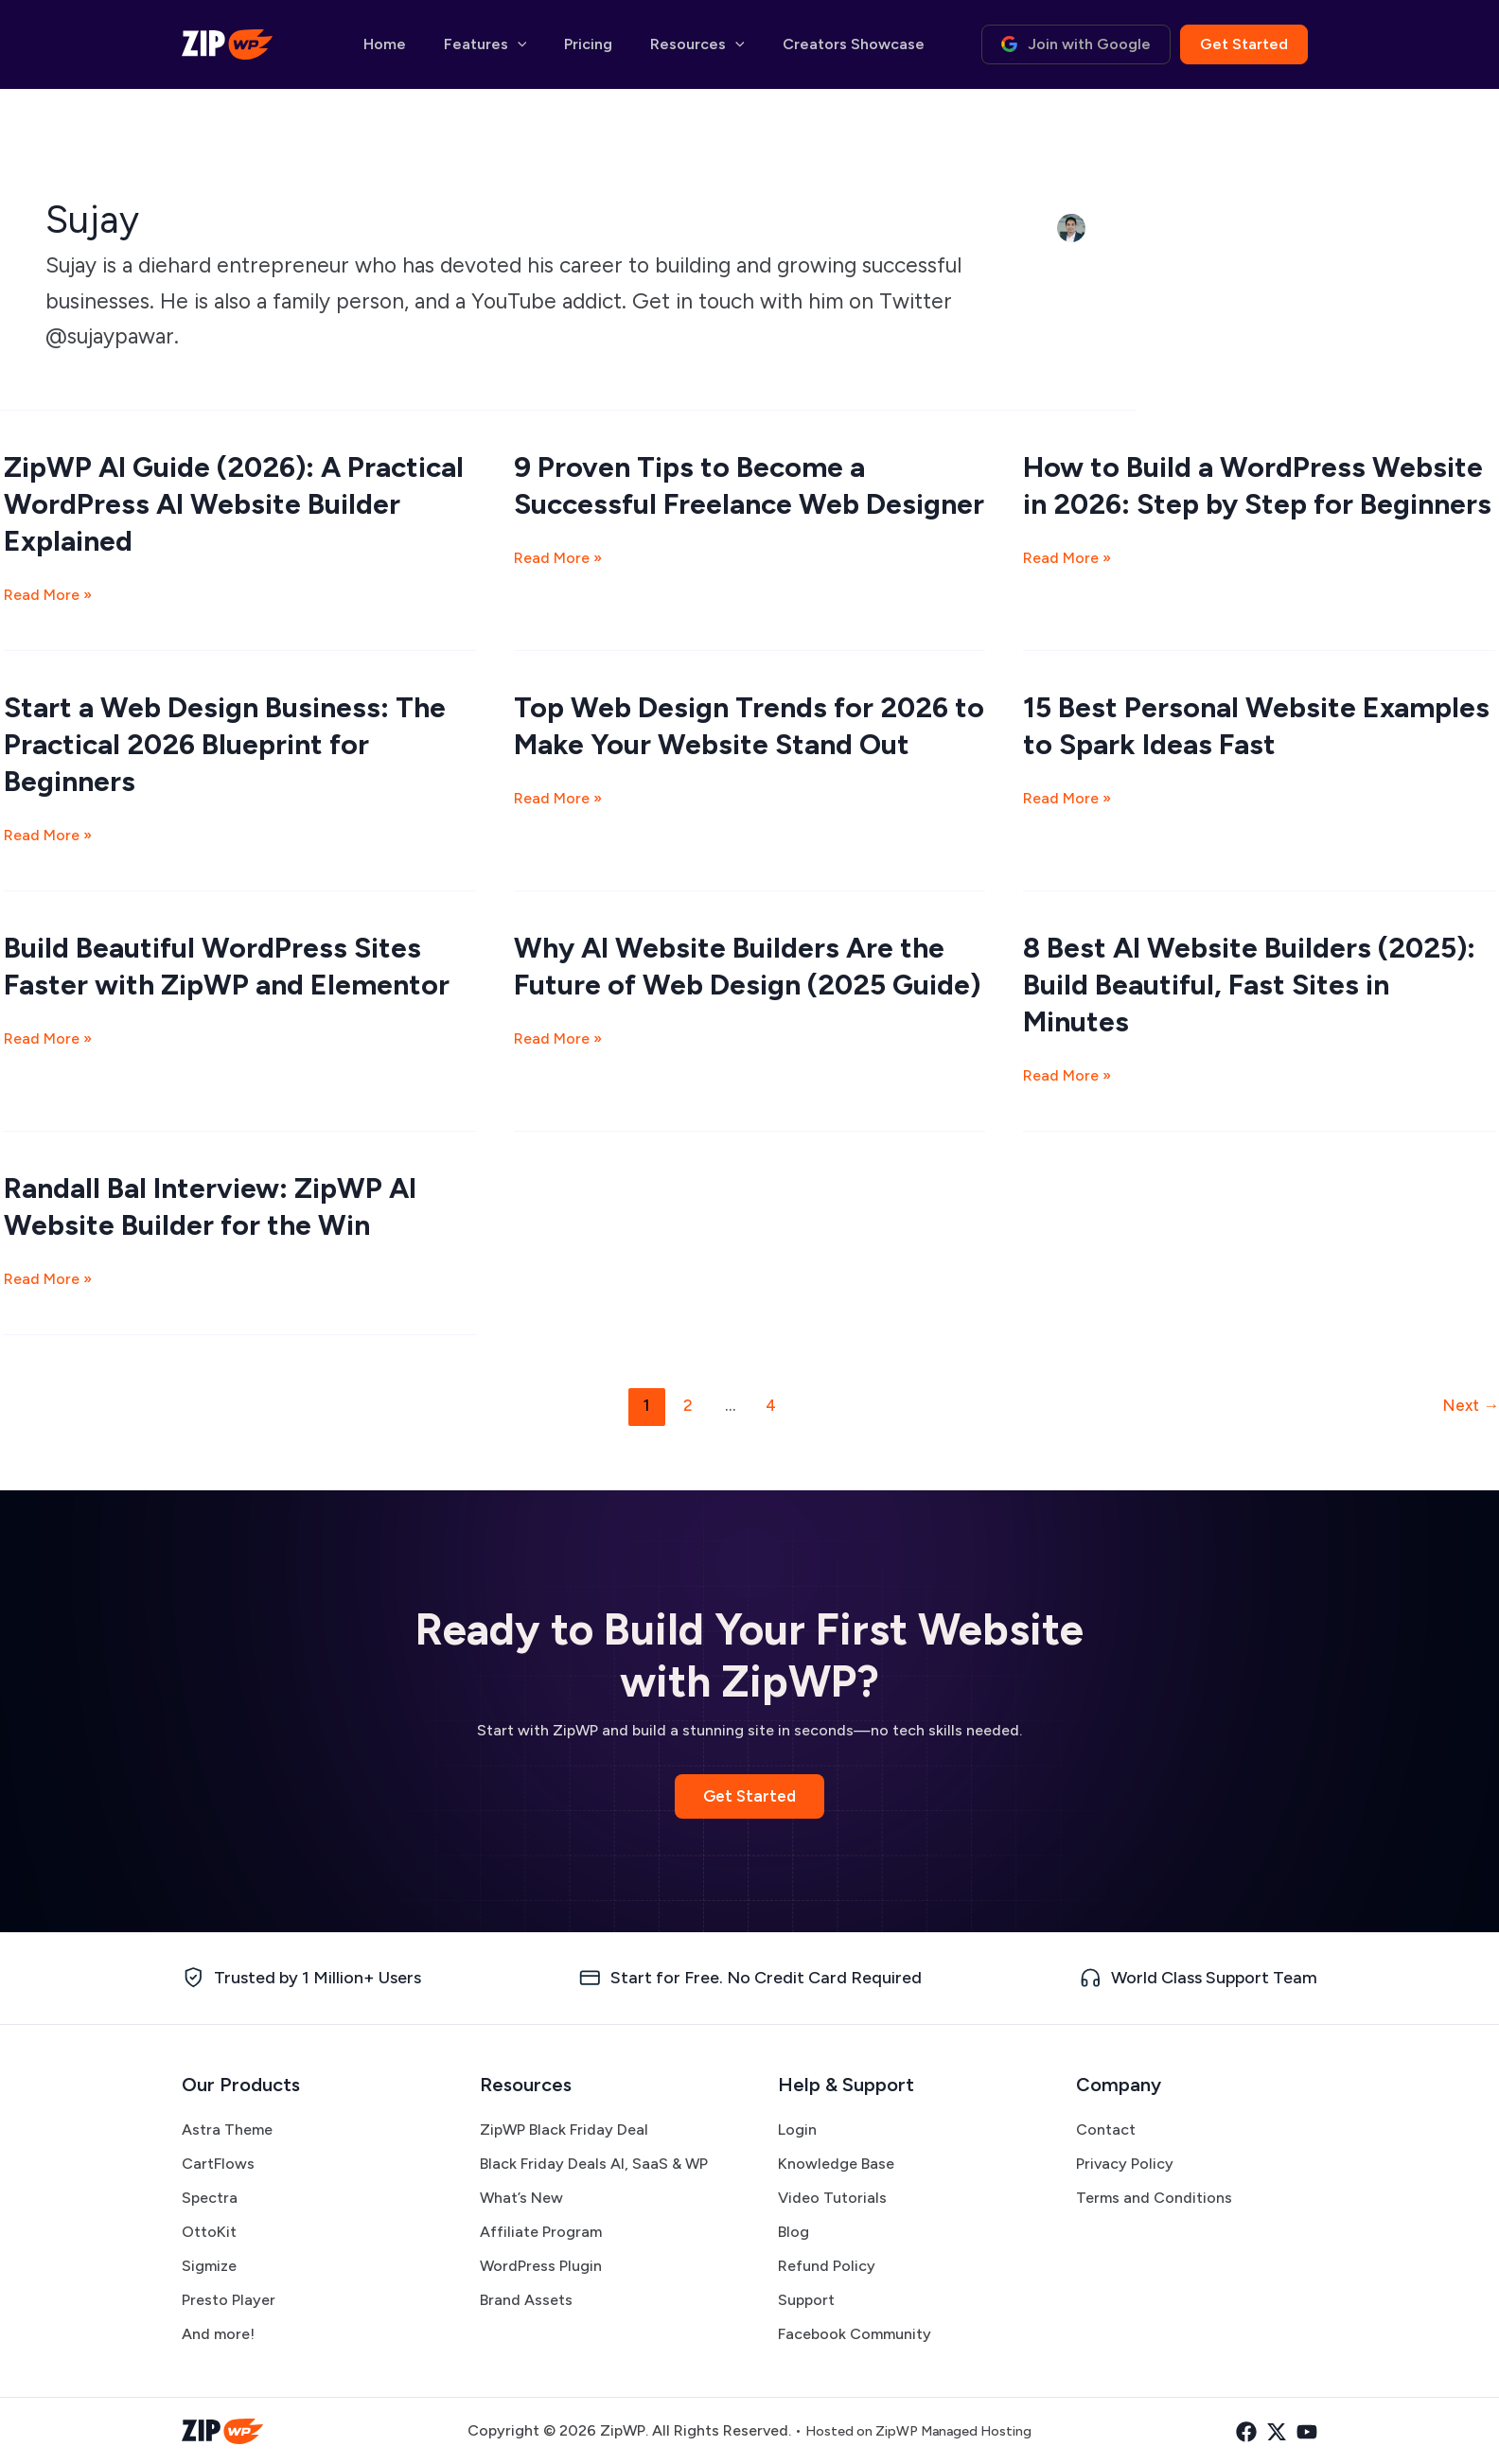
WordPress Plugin (541, 2266)
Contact (1106, 2129)
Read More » (48, 594)
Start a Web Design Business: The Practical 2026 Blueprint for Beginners (225, 744)
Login (797, 2129)
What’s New (521, 2198)
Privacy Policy (1124, 2164)
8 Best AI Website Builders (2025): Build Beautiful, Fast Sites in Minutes (1249, 984)
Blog (793, 2232)
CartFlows (218, 2164)
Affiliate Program (541, 2232)
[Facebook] (1227, 2431)
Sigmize (209, 2266)
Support (806, 2300)
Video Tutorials (832, 2198)
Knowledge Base (836, 2164)
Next (1470, 1405)
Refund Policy (826, 2266)
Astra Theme (227, 2129)
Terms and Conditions (1154, 2198)
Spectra (210, 2198)
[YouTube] (1306, 2431)
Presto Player (228, 2300)
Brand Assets (526, 2300)
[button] (550, 44)
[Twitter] (1267, 2431)
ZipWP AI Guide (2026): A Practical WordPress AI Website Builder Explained (234, 503)
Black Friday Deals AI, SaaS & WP (594, 2164)
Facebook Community (854, 2334)
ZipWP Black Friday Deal (564, 2129)
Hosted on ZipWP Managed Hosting (918, 2430)
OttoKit (209, 2232)
